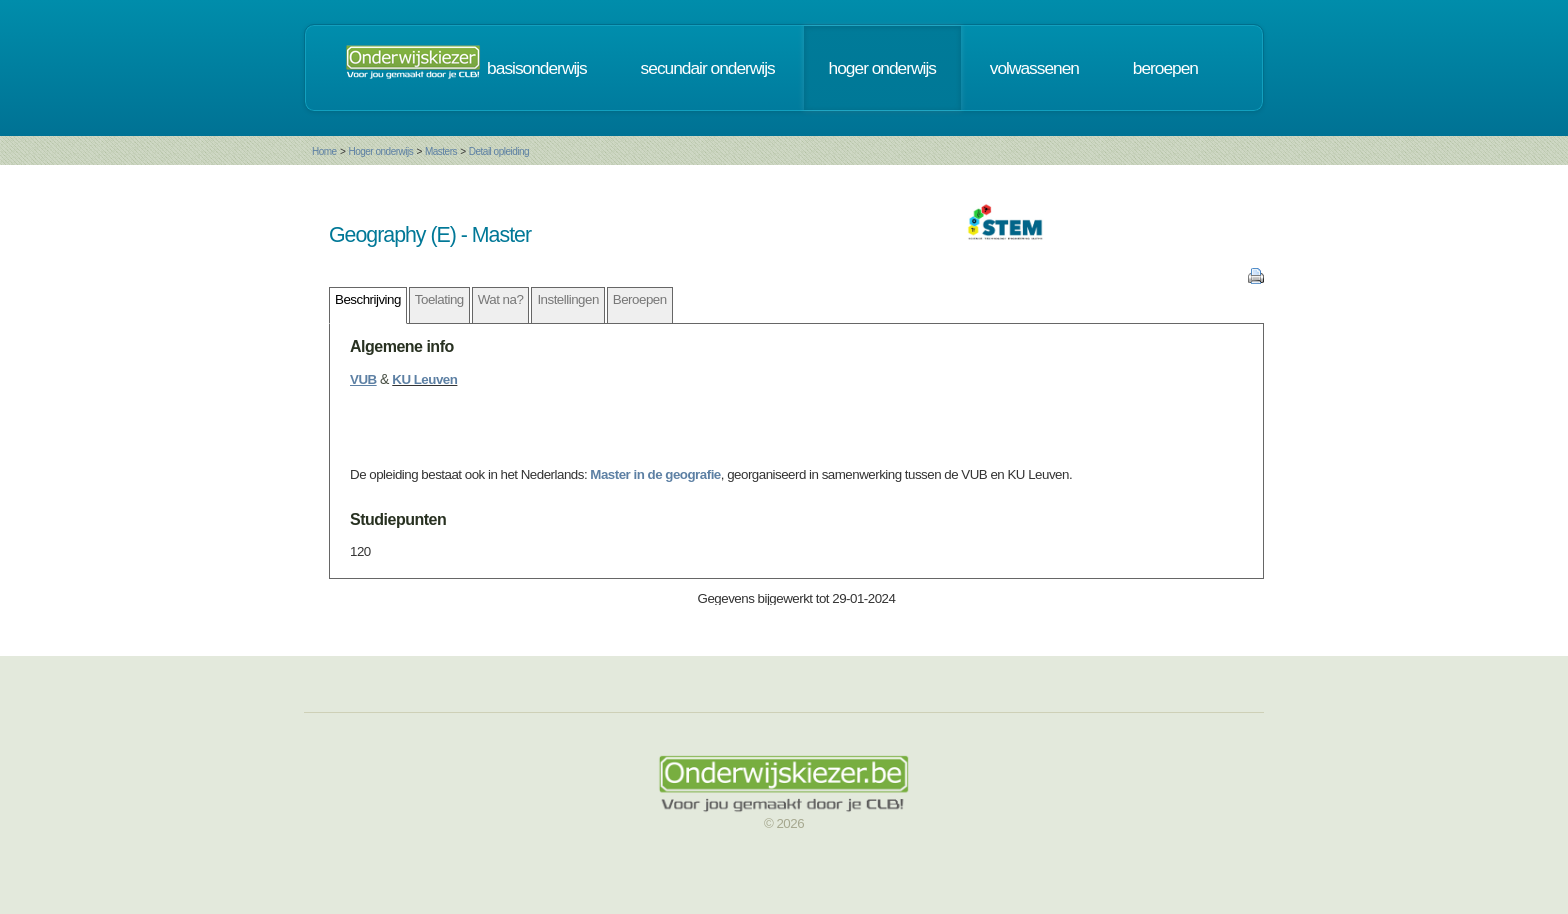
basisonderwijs (537, 68)
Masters (441, 151)
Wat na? (501, 299)
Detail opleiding (499, 151)
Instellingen (567, 299)
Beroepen (640, 299)
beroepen (1165, 68)
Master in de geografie (655, 474)
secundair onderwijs (708, 68)
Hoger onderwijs (380, 151)
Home (324, 151)
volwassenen (1034, 68)
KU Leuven (424, 379)
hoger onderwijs (882, 68)
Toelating (439, 299)
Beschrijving (368, 299)
